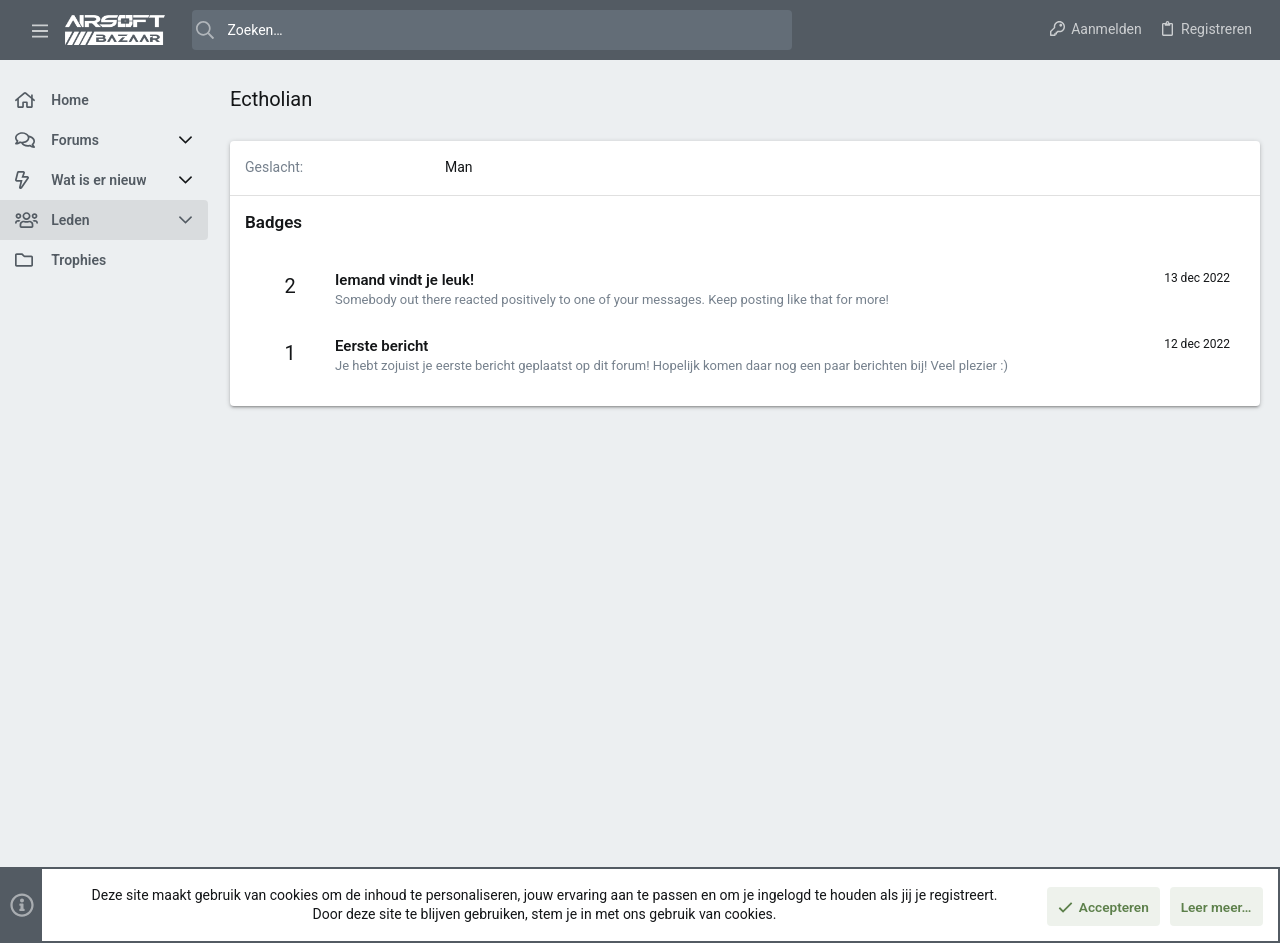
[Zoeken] (492, 30)
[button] (40, 30)
